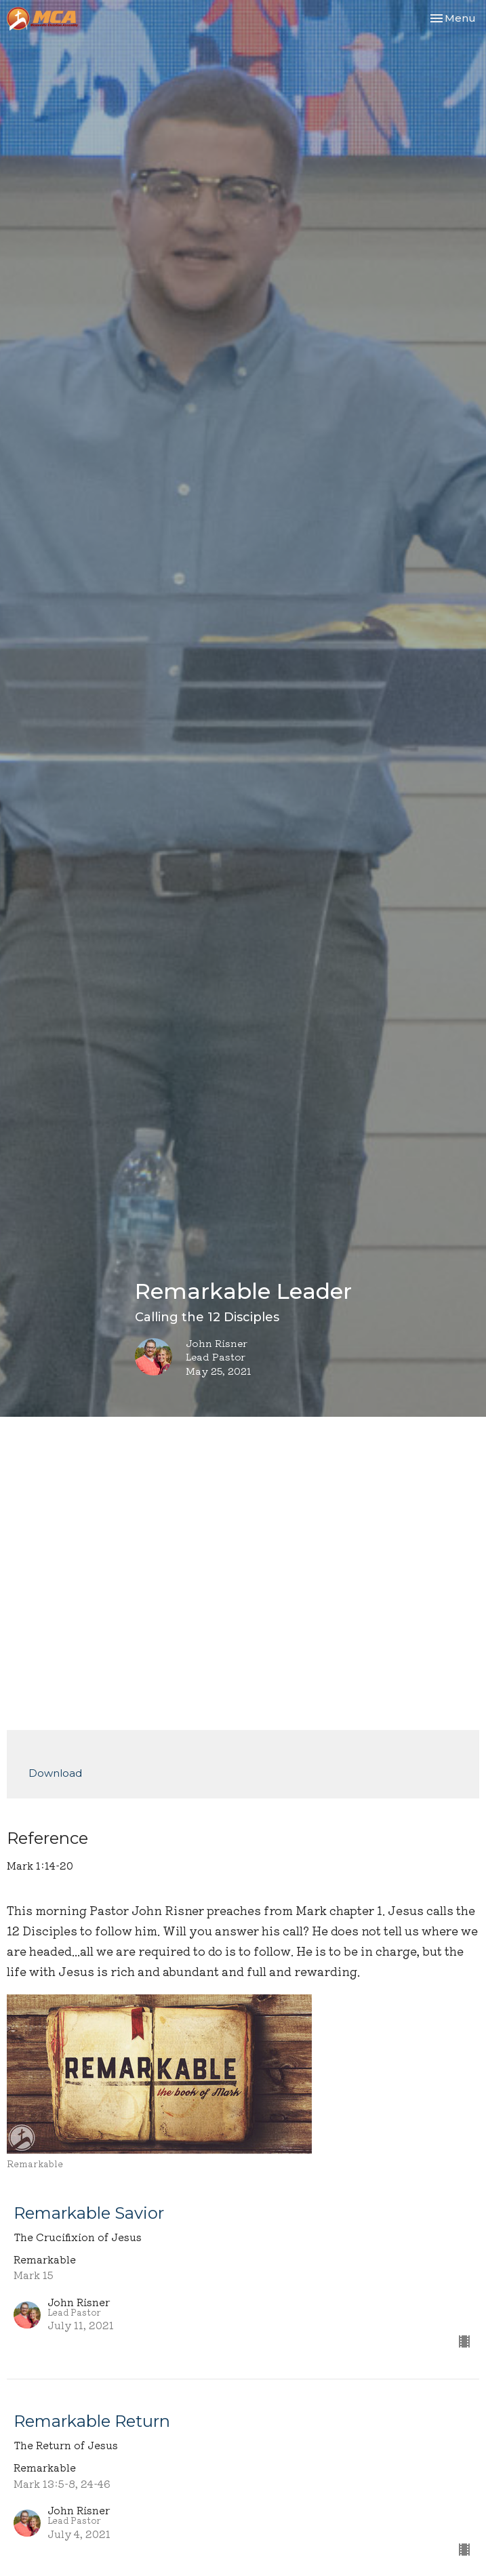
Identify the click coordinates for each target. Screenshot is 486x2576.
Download (55, 1773)
